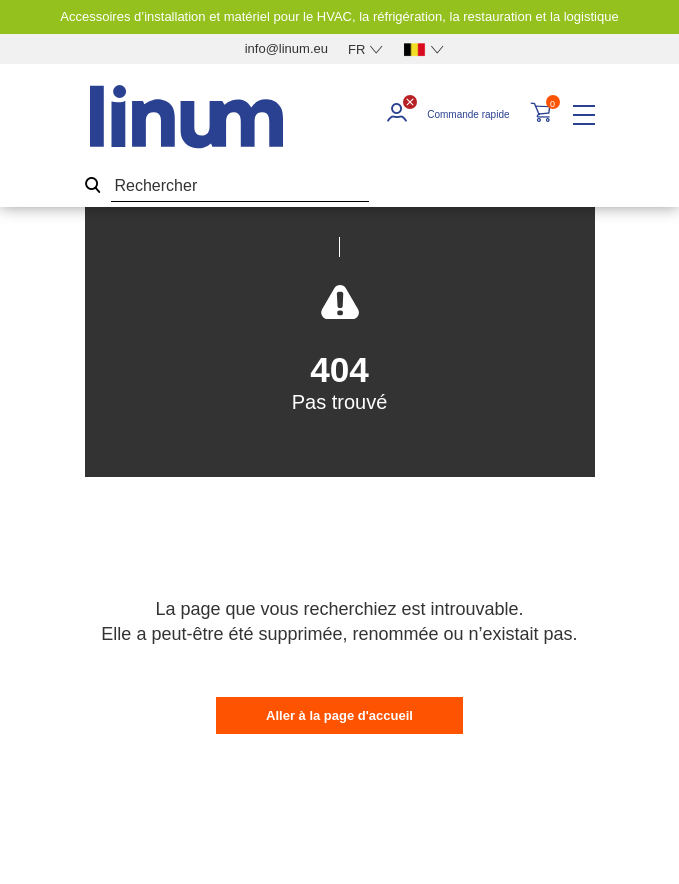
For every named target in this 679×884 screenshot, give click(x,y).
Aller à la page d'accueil (339, 715)
